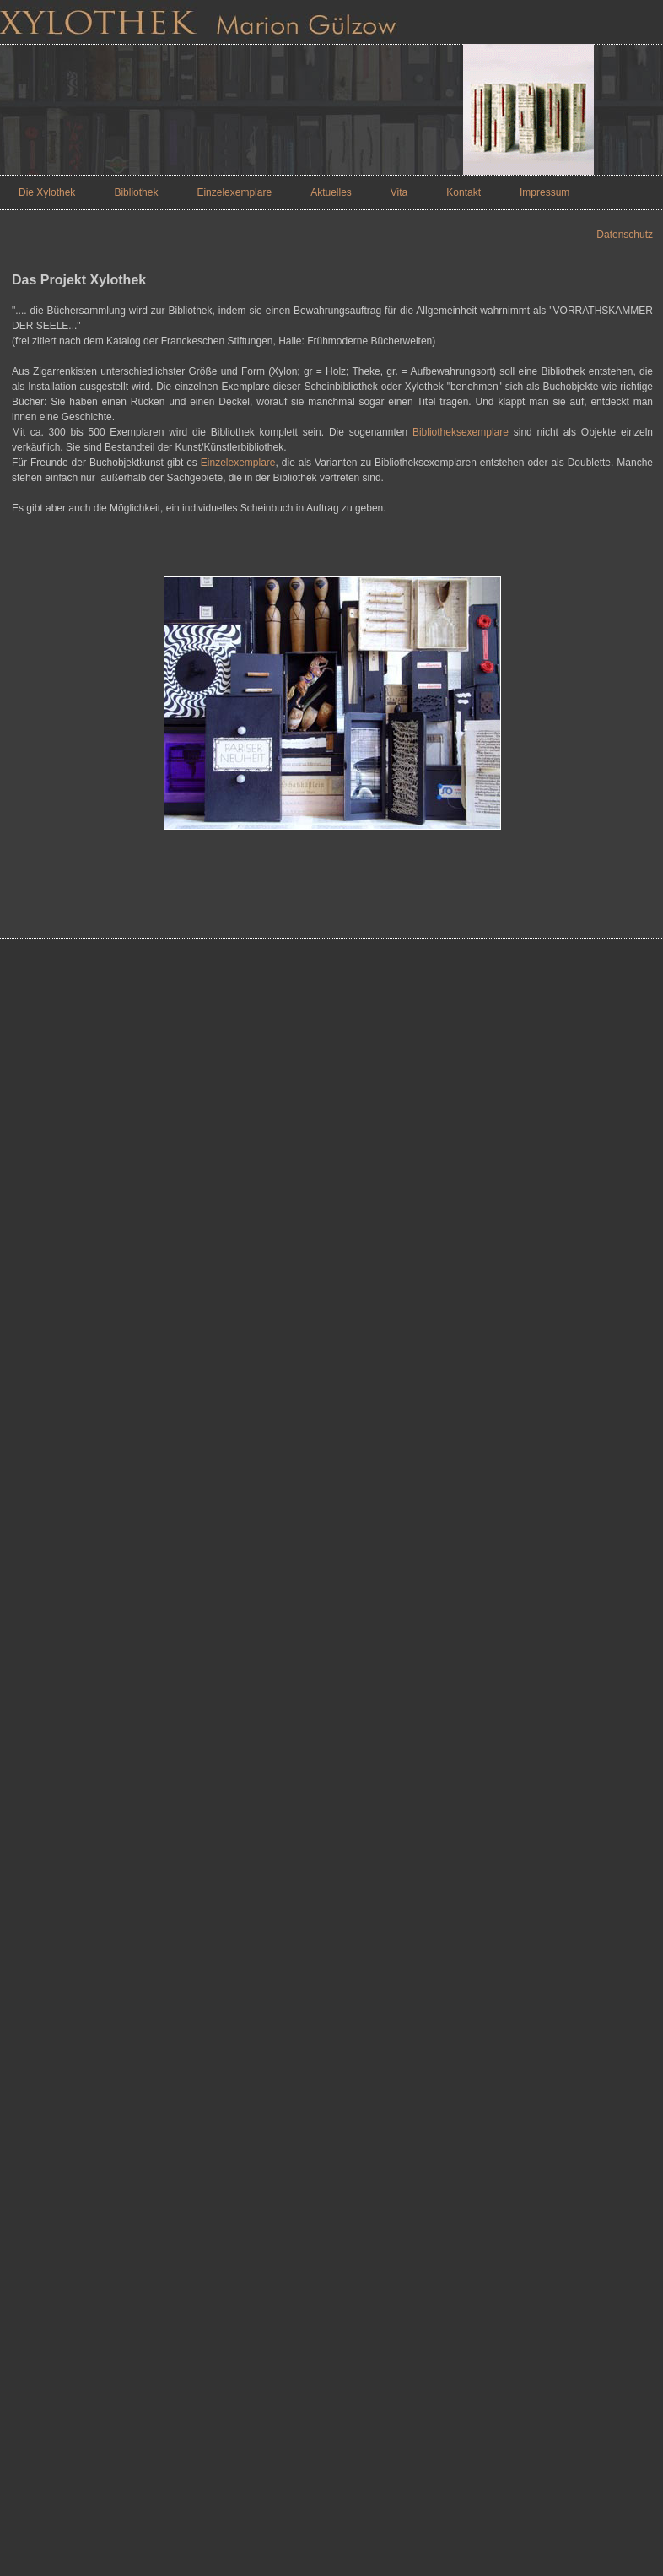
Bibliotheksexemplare (460, 432)
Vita (399, 192)
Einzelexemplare (234, 192)
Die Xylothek (47, 192)
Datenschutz (624, 235)
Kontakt (463, 192)
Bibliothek (136, 192)
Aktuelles (331, 192)
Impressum (544, 192)
